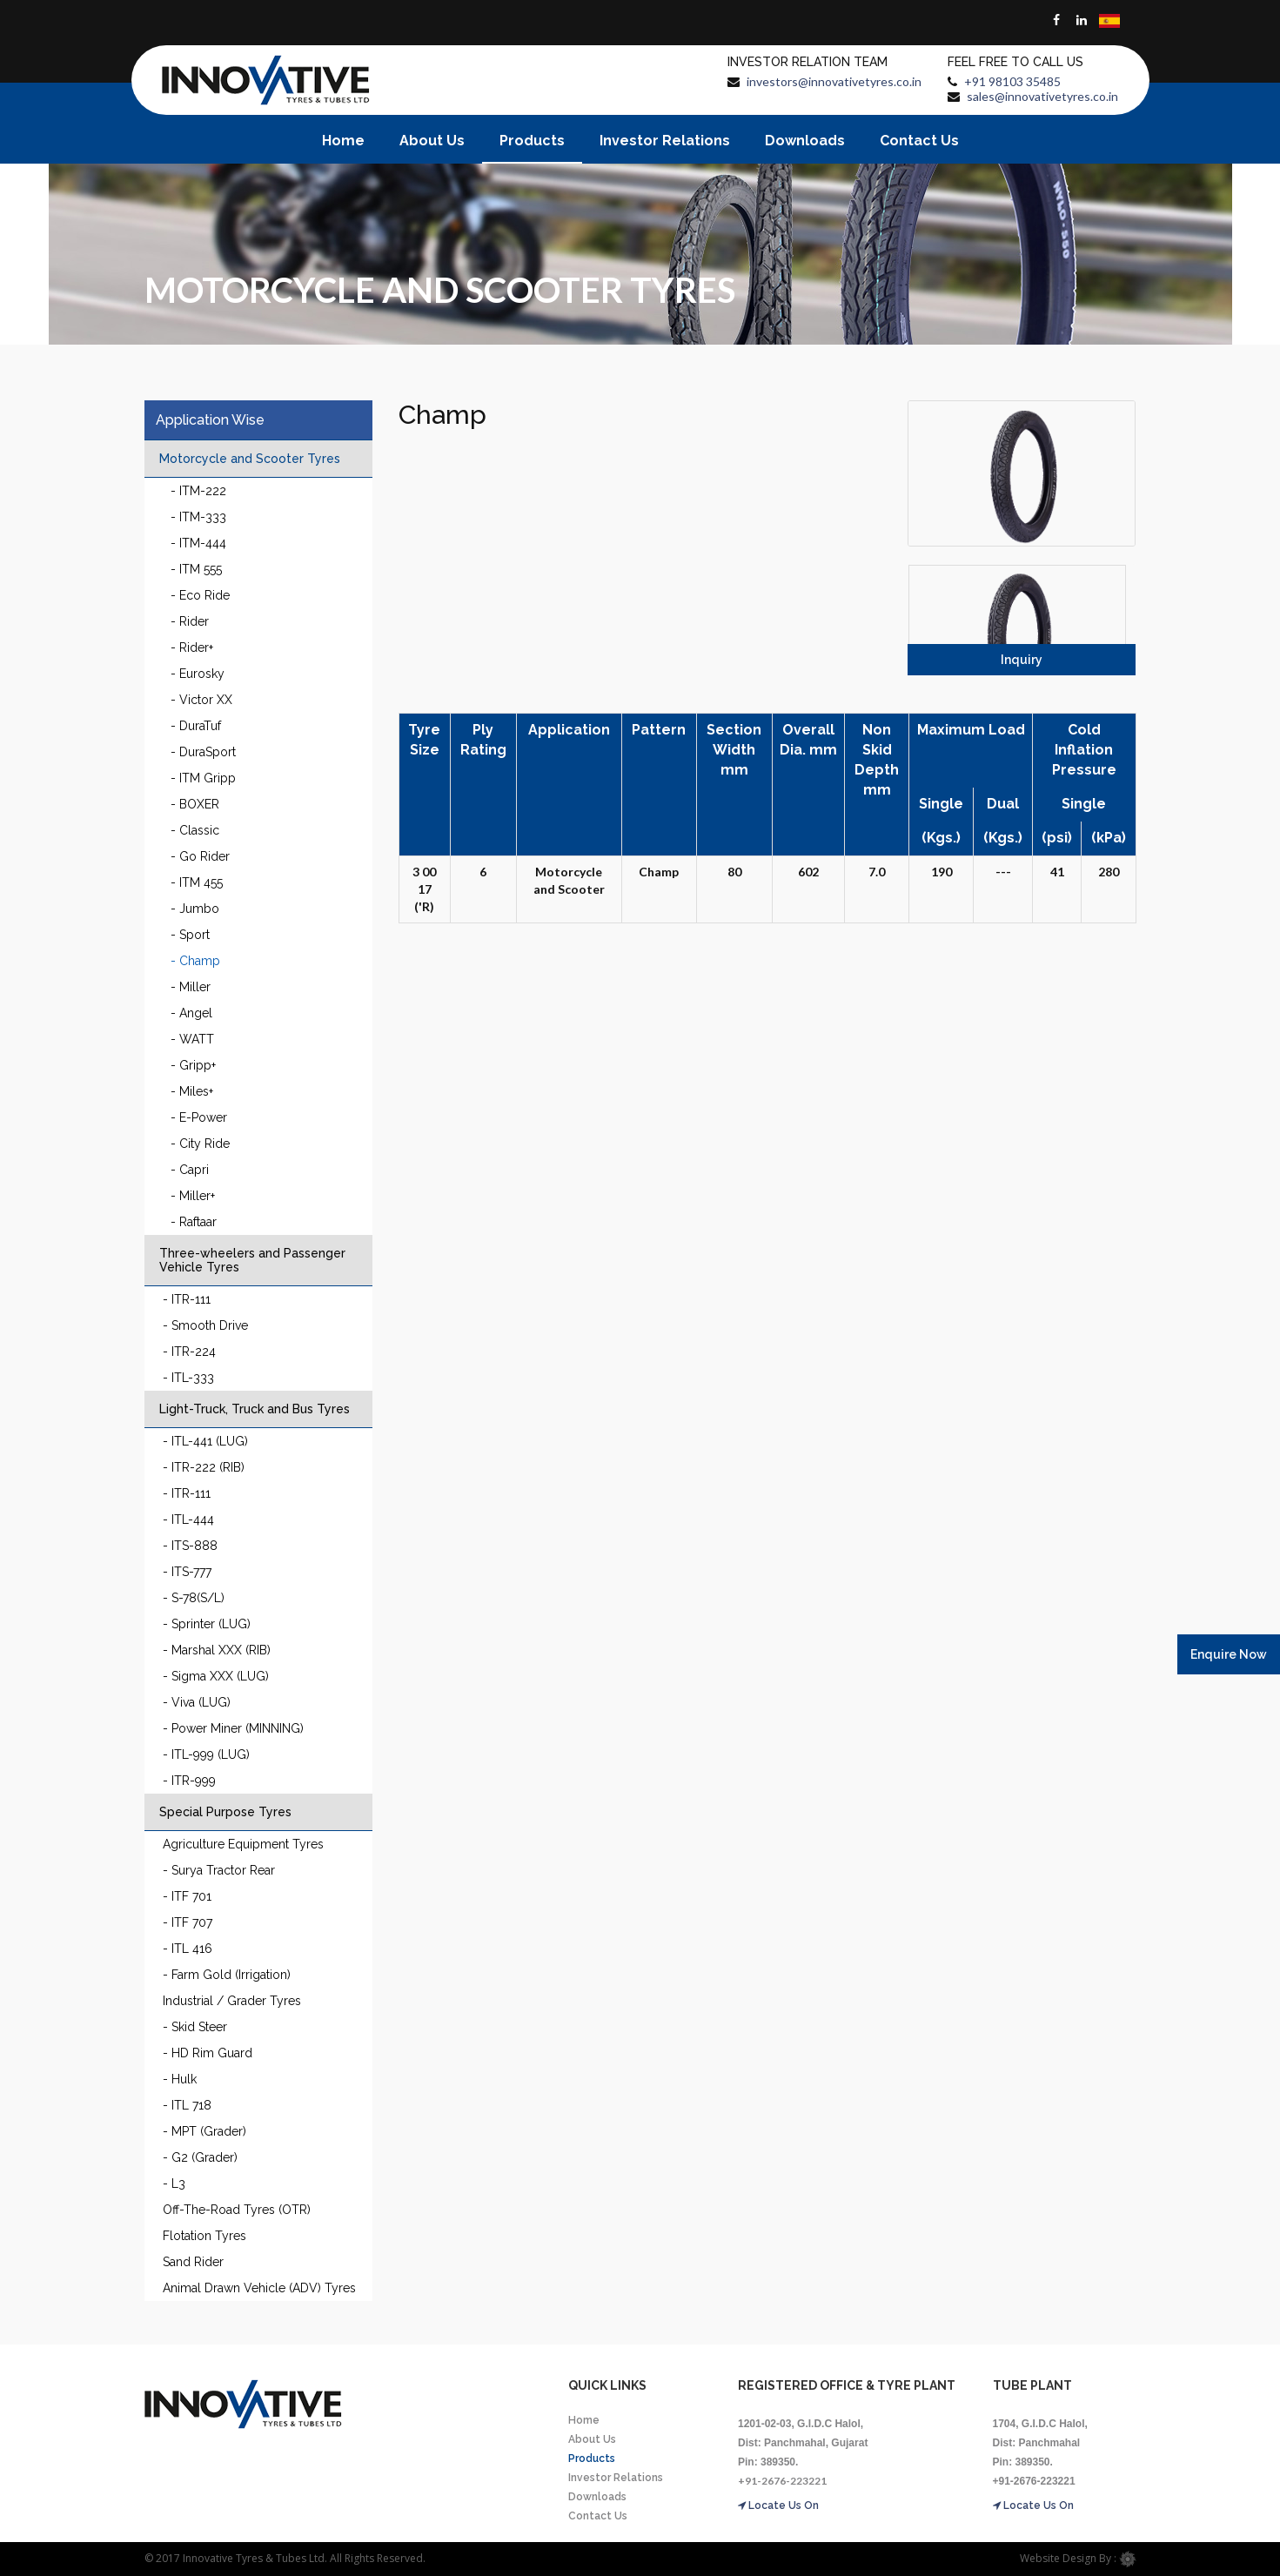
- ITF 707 (187, 1922)
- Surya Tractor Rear (219, 1870)
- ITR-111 (187, 1299)
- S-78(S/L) (194, 1598)
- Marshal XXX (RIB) (217, 1650)
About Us (432, 140)
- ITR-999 (189, 1781)
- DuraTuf (196, 726)
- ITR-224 (189, 1351)
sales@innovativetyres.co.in (1042, 96)
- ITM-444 (198, 543)
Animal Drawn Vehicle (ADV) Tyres (259, 2288)
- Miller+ (193, 1196)
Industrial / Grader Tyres (232, 2001)
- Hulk (180, 2079)
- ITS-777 (187, 1572)
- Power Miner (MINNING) (233, 1728)
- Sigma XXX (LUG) (216, 1676)
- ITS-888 (190, 1546)
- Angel (191, 1013)
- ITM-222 (198, 491)
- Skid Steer (195, 2027)
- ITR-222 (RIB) (204, 1467)
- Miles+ (192, 1091)
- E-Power (199, 1117)
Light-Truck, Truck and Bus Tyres (254, 1409)
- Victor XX (201, 700)
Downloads (805, 140)
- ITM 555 (196, 569)
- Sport (190, 935)
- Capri (190, 1170)
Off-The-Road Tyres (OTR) (237, 2210)
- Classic (195, 830)
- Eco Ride (200, 595)
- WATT (192, 1039)
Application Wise (210, 420)
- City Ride (200, 1143)
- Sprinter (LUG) (207, 1624)
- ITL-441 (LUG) (205, 1441)
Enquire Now (1228, 1654)
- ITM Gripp (203, 778)
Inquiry (1021, 660)
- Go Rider (200, 856)
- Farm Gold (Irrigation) (227, 1975)
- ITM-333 (198, 517)
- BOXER (195, 804)
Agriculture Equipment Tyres (243, 1844)
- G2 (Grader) (200, 2157)
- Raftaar (194, 1222)
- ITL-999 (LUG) (206, 1754)
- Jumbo (195, 909)
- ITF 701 (187, 1896)
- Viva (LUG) (197, 1702)
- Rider (190, 621)
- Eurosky (198, 674)
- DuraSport (203, 752)
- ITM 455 (197, 882)
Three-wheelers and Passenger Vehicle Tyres (252, 1260)
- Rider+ (192, 647)
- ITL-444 (188, 1519)
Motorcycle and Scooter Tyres (249, 459)
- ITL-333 (188, 1378)
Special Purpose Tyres (225, 1812)
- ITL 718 (187, 2105)
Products (532, 140)
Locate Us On (778, 2505)
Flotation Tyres (204, 2236)
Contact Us (919, 140)
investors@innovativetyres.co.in (834, 81)
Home (343, 140)
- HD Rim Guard (207, 2053)
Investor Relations (665, 140)
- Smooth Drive (205, 1325)
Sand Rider (193, 2262)
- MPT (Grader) (204, 2131)
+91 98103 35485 (1012, 81)
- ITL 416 (187, 1948)
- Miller (191, 987)
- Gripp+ (193, 1065)
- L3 (174, 2183)
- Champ (195, 961)
